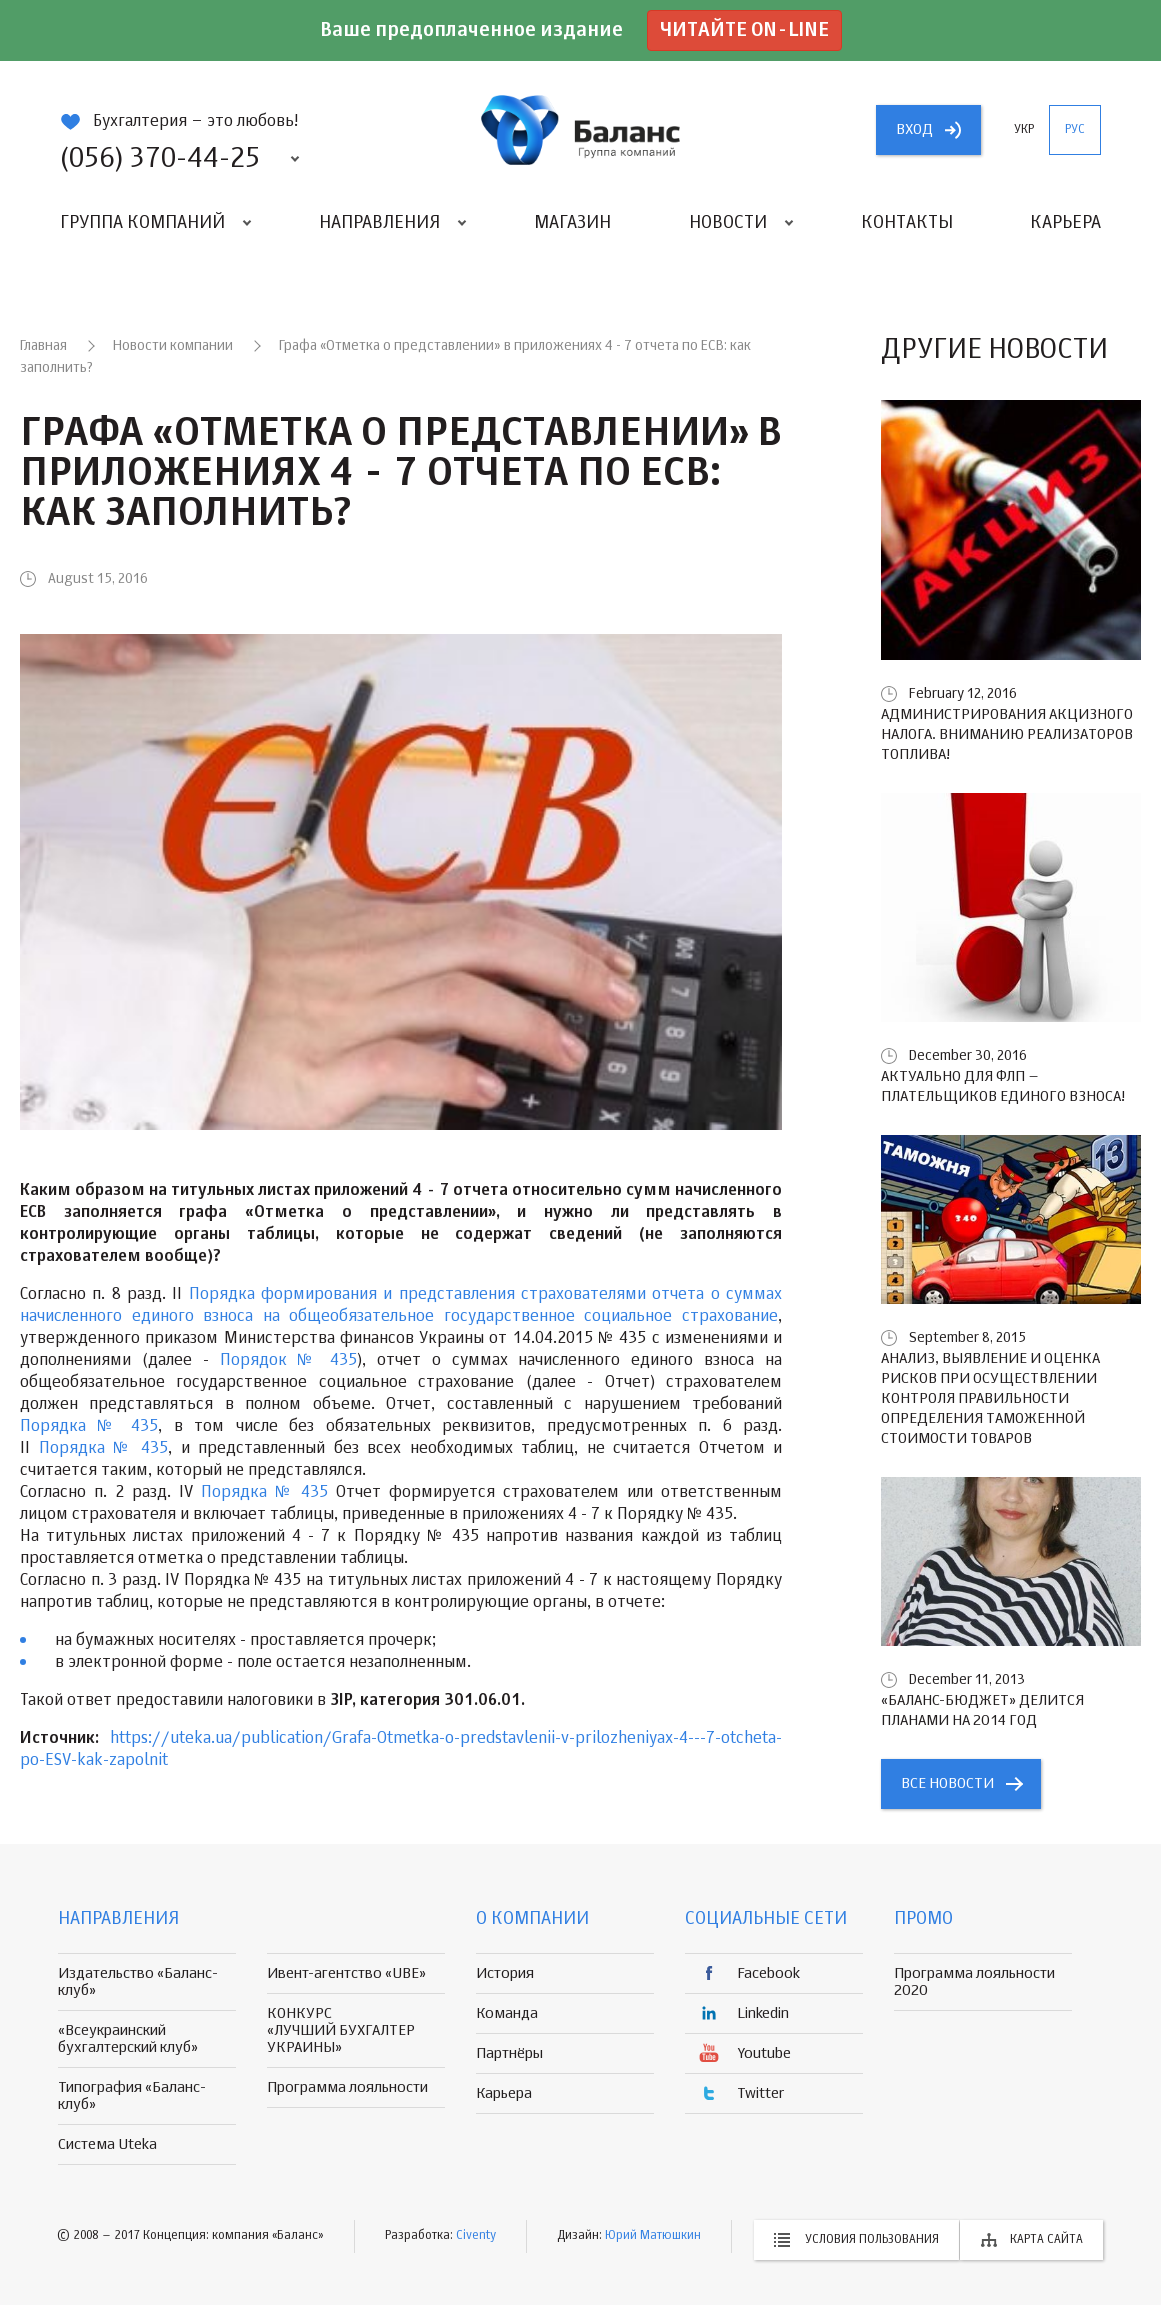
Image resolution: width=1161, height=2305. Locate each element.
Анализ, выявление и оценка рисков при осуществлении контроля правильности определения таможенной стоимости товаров (990, 1398)
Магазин (572, 223)
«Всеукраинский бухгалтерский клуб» (128, 2039)
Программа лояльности (347, 2087)
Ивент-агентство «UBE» (346, 1973)
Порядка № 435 (89, 1427)
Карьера (1065, 223)
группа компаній (581, 130)
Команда (507, 2013)
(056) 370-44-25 (160, 159)
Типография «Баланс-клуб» (132, 2096)
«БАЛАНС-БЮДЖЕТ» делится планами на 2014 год (982, 1710)
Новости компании (173, 346)
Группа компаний (142, 223)
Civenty (476, 2236)
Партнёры (509, 2053)
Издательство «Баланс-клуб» (138, 1982)
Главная (43, 346)
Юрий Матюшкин (653, 2236)
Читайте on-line (744, 30)
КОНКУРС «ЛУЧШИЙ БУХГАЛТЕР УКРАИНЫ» (341, 2030)
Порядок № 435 (289, 1361)
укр (1024, 130)
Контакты (907, 223)
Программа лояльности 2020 (974, 1982)
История (505, 1973)
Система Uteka (107, 2144)
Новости (728, 223)
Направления (379, 223)
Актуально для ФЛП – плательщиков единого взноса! (1003, 1086)
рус (1075, 130)
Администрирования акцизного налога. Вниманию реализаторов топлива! (1007, 734)
